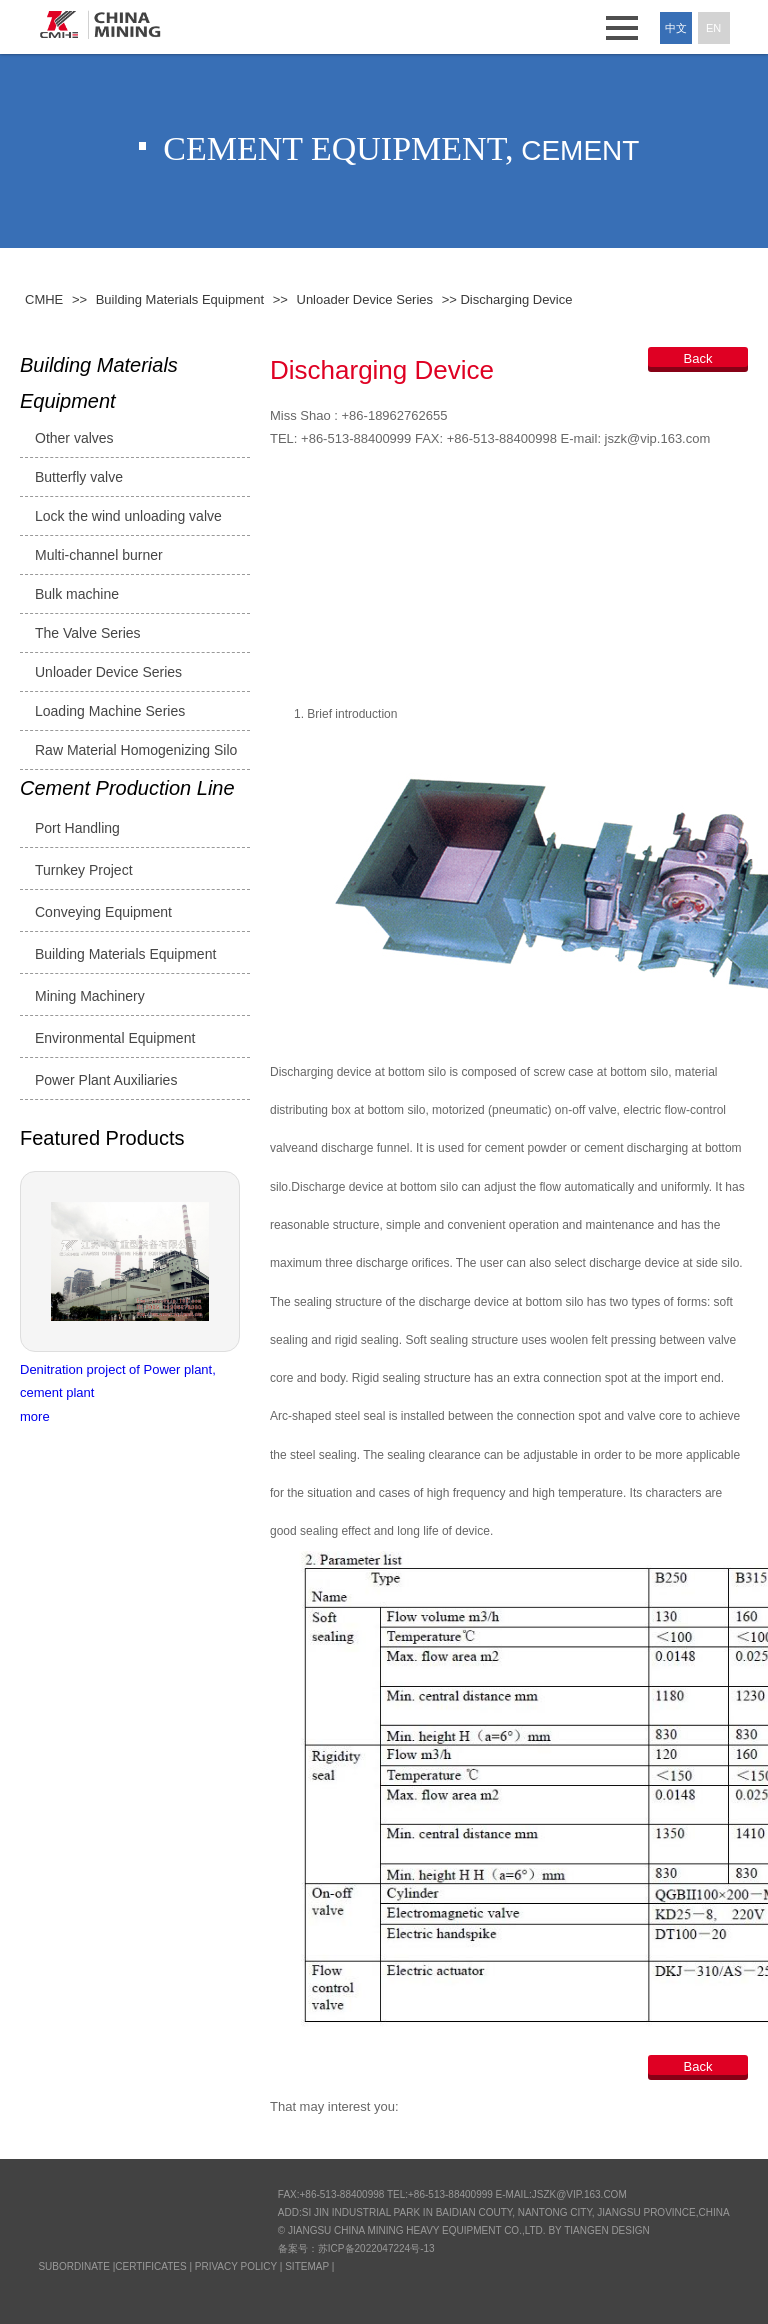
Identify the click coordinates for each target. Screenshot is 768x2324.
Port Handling (77, 828)
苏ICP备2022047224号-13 (376, 2248)
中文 (676, 28)
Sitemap (307, 2266)
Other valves (74, 438)
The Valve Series (88, 633)
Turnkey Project (84, 870)
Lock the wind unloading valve (128, 516)
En (713, 28)
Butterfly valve (79, 477)
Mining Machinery (90, 996)
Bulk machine (77, 594)
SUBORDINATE (74, 2266)
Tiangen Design (607, 2230)
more (35, 1416)
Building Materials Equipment (99, 383)
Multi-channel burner (99, 555)
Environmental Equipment (115, 1038)
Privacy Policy (236, 2266)
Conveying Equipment (103, 912)
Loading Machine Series (110, 711)
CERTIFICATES (150, 2266)
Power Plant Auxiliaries (106, 1080)
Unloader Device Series (108, 672)
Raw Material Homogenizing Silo (136, 750)
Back (698, 358)
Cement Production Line (127, 788)
